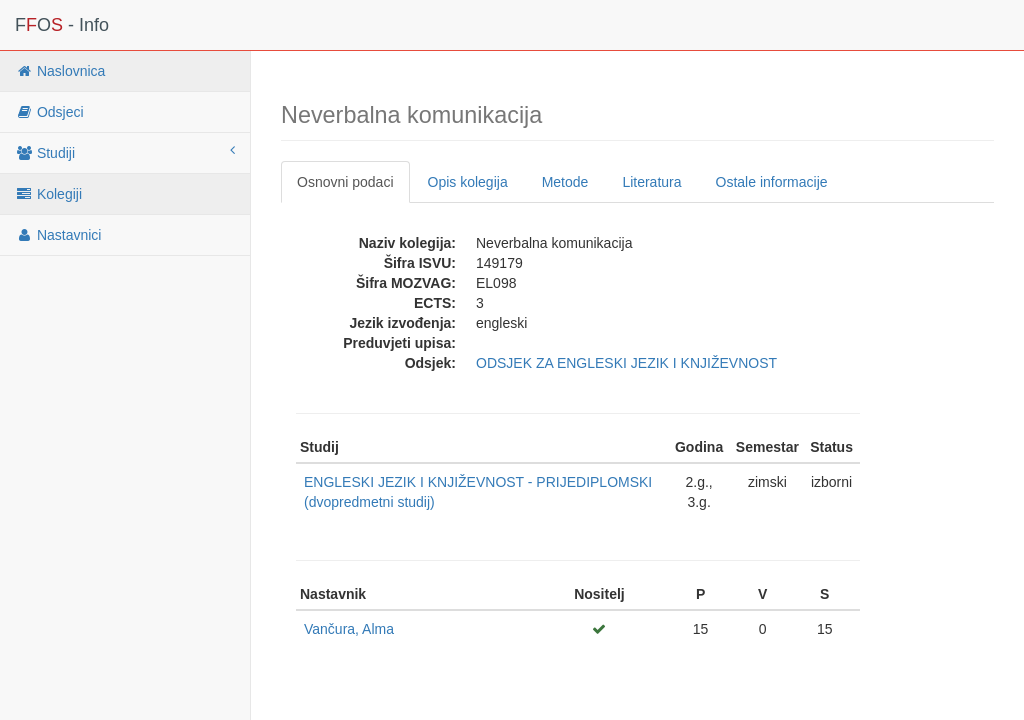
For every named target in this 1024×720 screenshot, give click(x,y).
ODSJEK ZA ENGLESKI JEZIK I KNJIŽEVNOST (626, 363)
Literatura (651, 182)
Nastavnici (58, 235)
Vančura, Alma (349, 629)
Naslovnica (60, 71)
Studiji (125, 152)
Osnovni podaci (345, 182)
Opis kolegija (468, 182)
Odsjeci (49, 112)
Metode (565, 182)
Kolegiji (48, 194)
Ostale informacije (772, 182)
